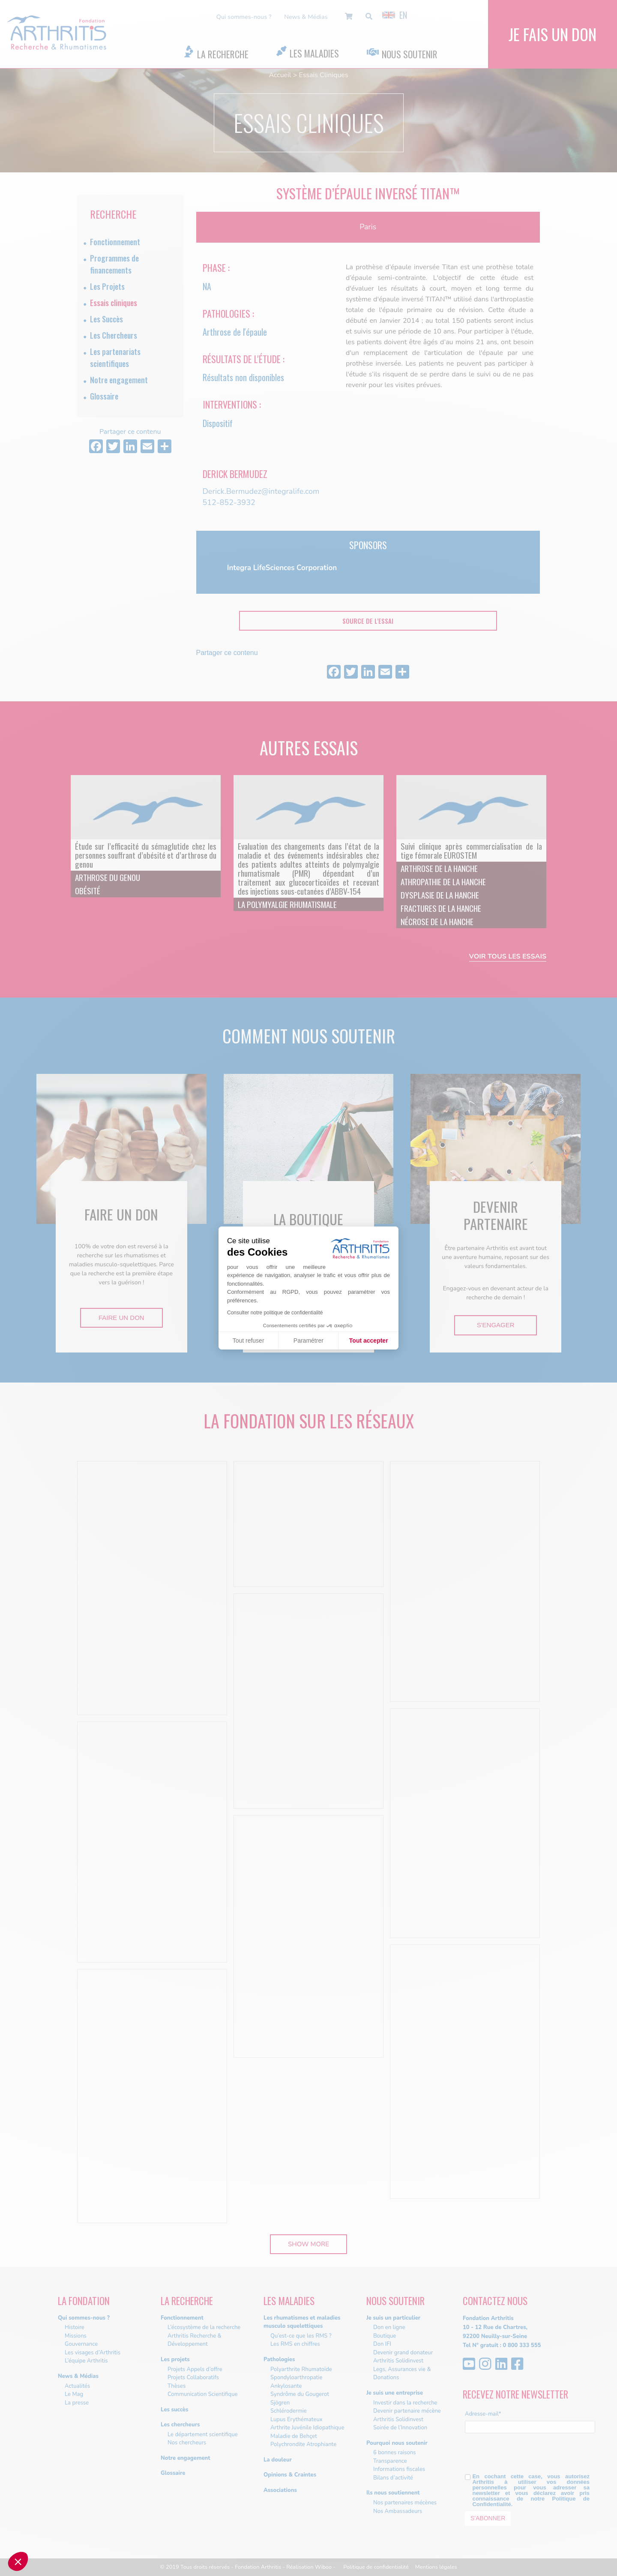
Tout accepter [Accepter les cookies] (368, 1340)
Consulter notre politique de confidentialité (275, 1313)
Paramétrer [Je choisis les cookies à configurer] (308, 1340)
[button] (18, 2561)
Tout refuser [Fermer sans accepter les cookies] (248, 1340)
